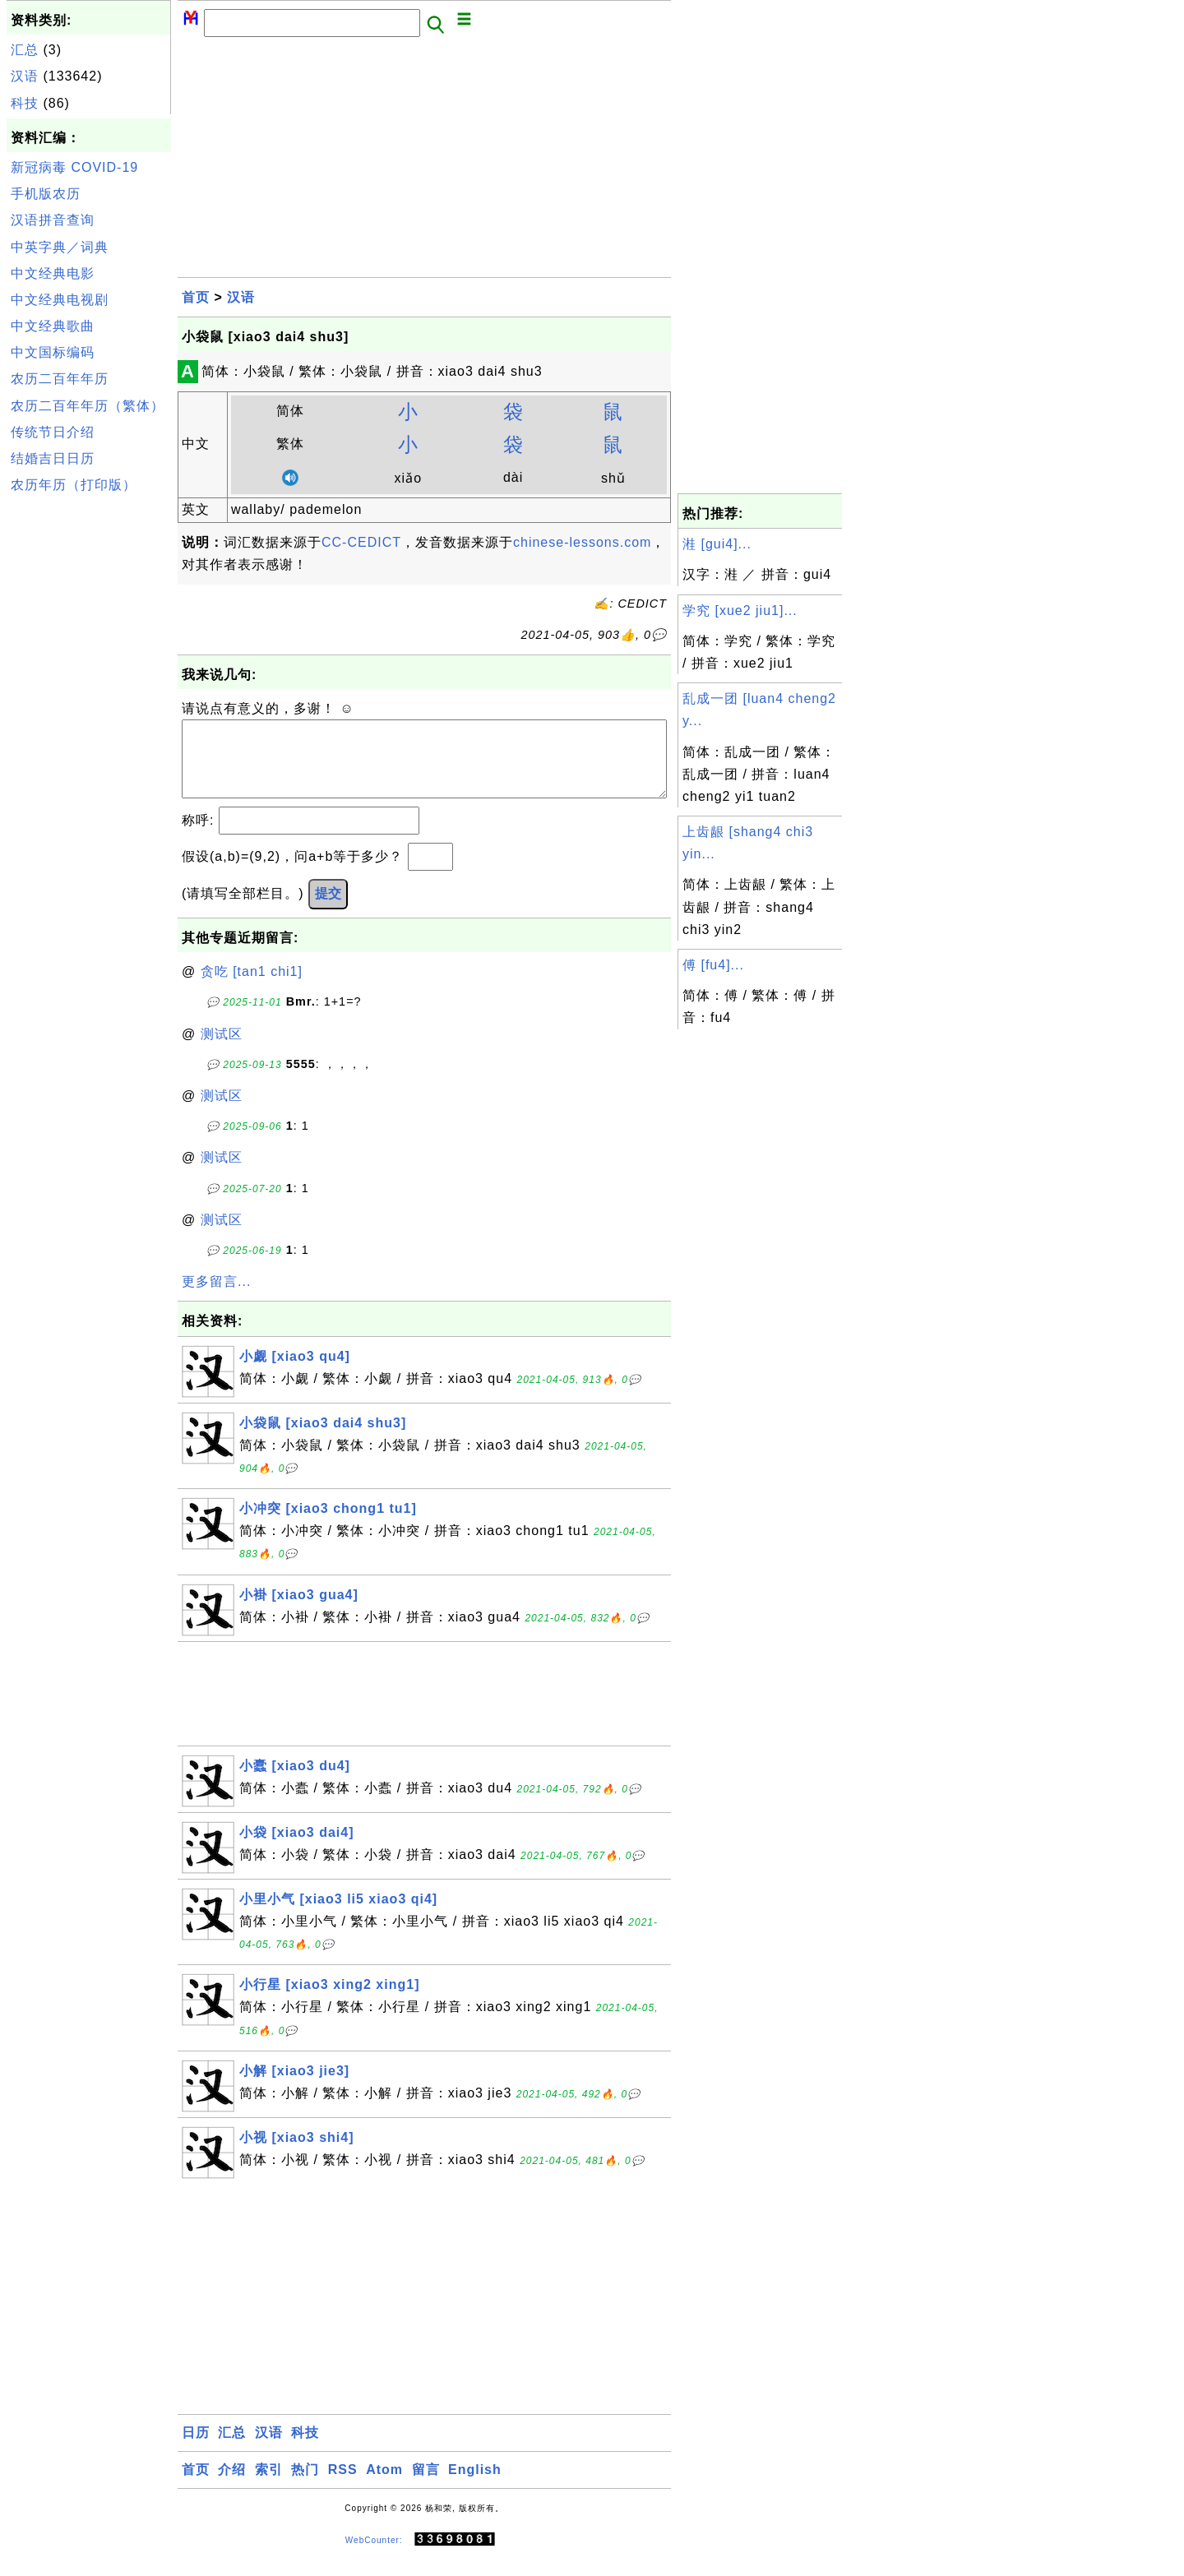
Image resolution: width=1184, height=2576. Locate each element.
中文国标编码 (53, 352)
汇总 (25, 50)
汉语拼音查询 (53, 220)
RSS (343, 2486)
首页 (196, 297)
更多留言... (216, 1298)
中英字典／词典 (60, 247)
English (475, 2486)
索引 (269, 2486)
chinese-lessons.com (582, 542)
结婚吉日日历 (53, 458)
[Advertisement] (89, 746)
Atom (384, 2486)
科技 (25, 103)
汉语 (25, 76)
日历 (196, 2449)
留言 (426, 2486)
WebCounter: (374, 2556)
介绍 (232, 2486)
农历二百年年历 (60, 379)
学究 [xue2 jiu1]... (740, 610)
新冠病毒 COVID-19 (74, 167)
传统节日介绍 (53, 432)
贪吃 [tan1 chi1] (252, 988)
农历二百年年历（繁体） (87, 406)
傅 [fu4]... (713, 965)
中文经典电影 (53, 273)
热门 (305, 2486)
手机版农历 (46, 194)
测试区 (222, 1050)
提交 (328, 910)
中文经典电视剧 (60, 300)
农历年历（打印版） (73, 485)
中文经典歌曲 (53, 326)
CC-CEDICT (361, 542)
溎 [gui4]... (717, 544)
